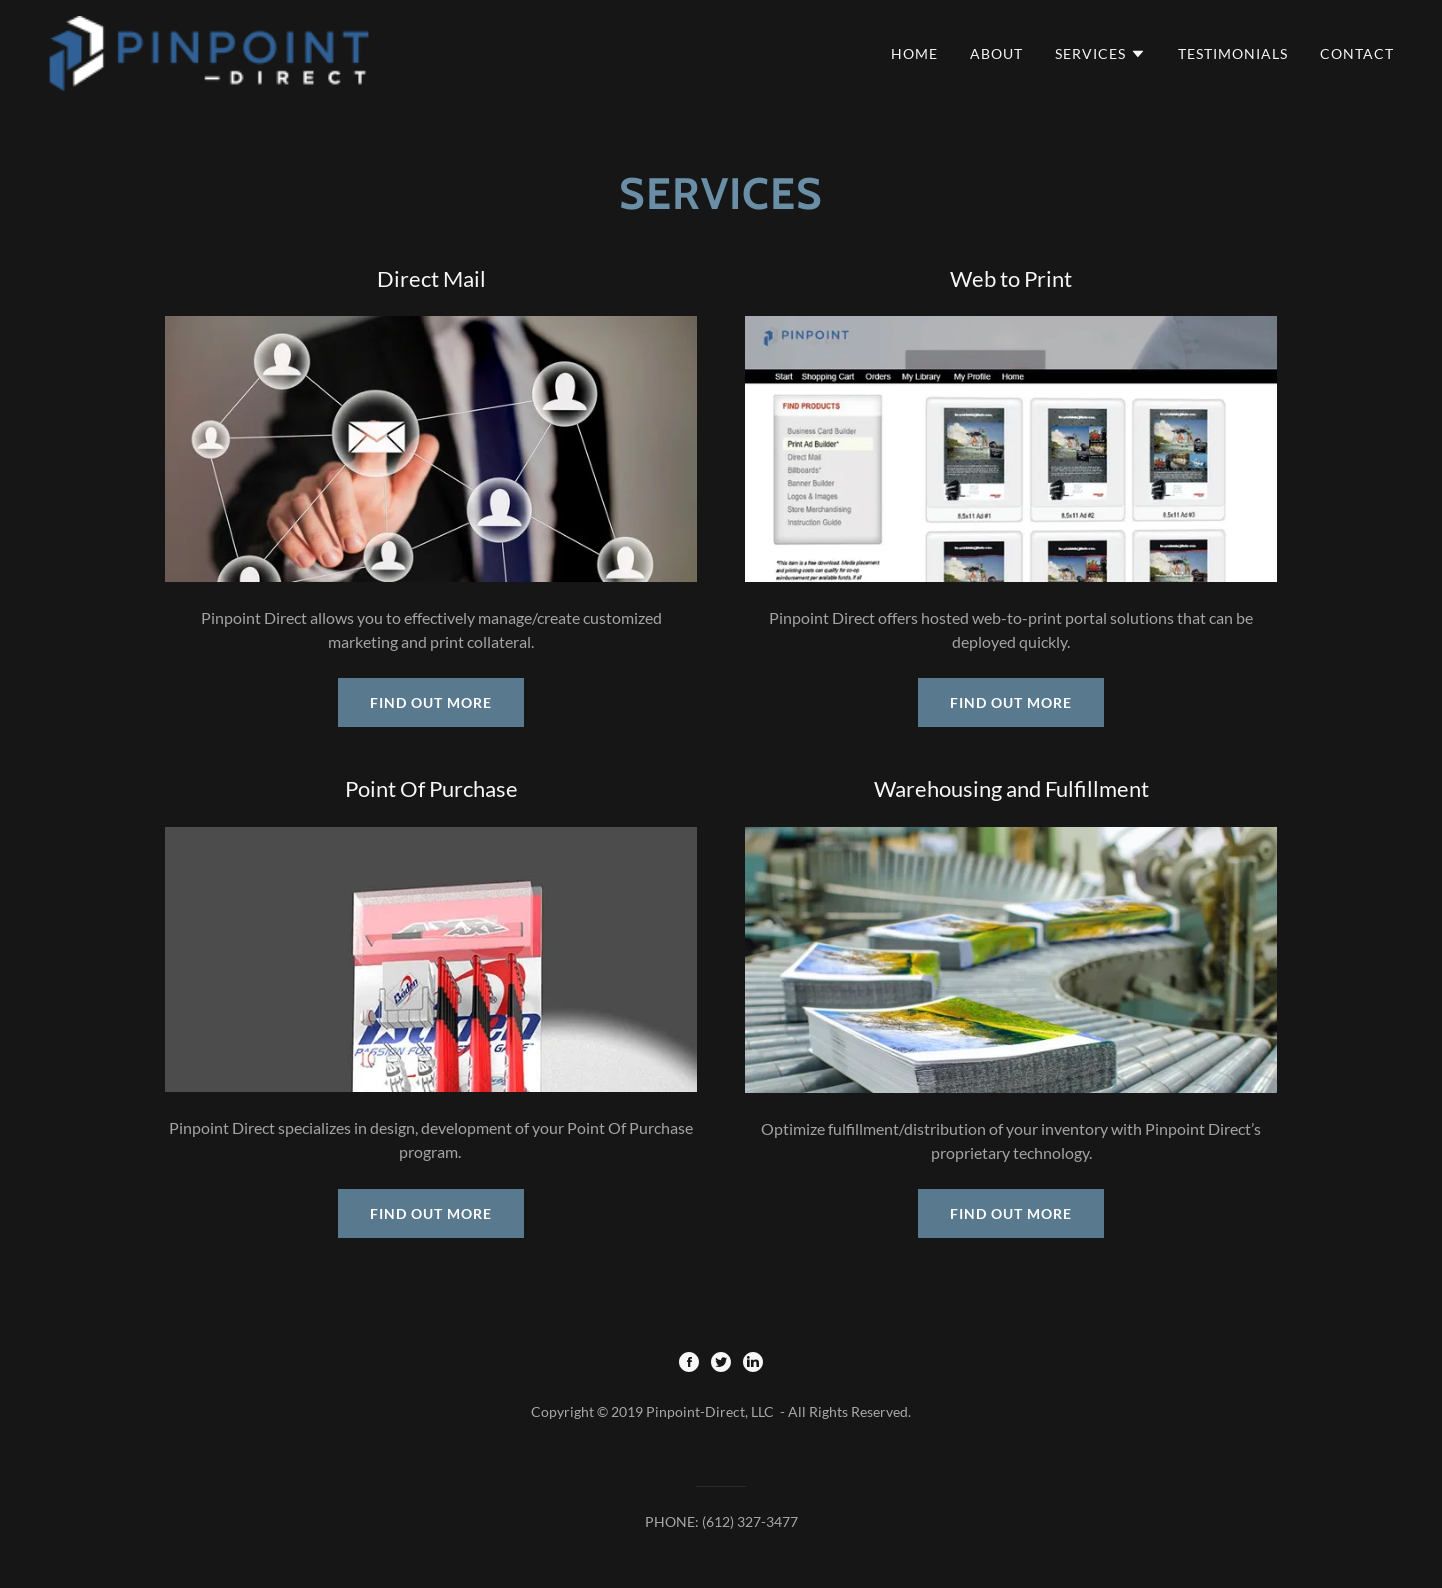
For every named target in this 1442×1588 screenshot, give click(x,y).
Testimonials (1233, 53)
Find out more (431, 702)
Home (914, 53)
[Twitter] (721, 1363)
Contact (1357, 53)
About (996, 53)
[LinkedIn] (753, 1363)
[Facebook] (689, 1363)
